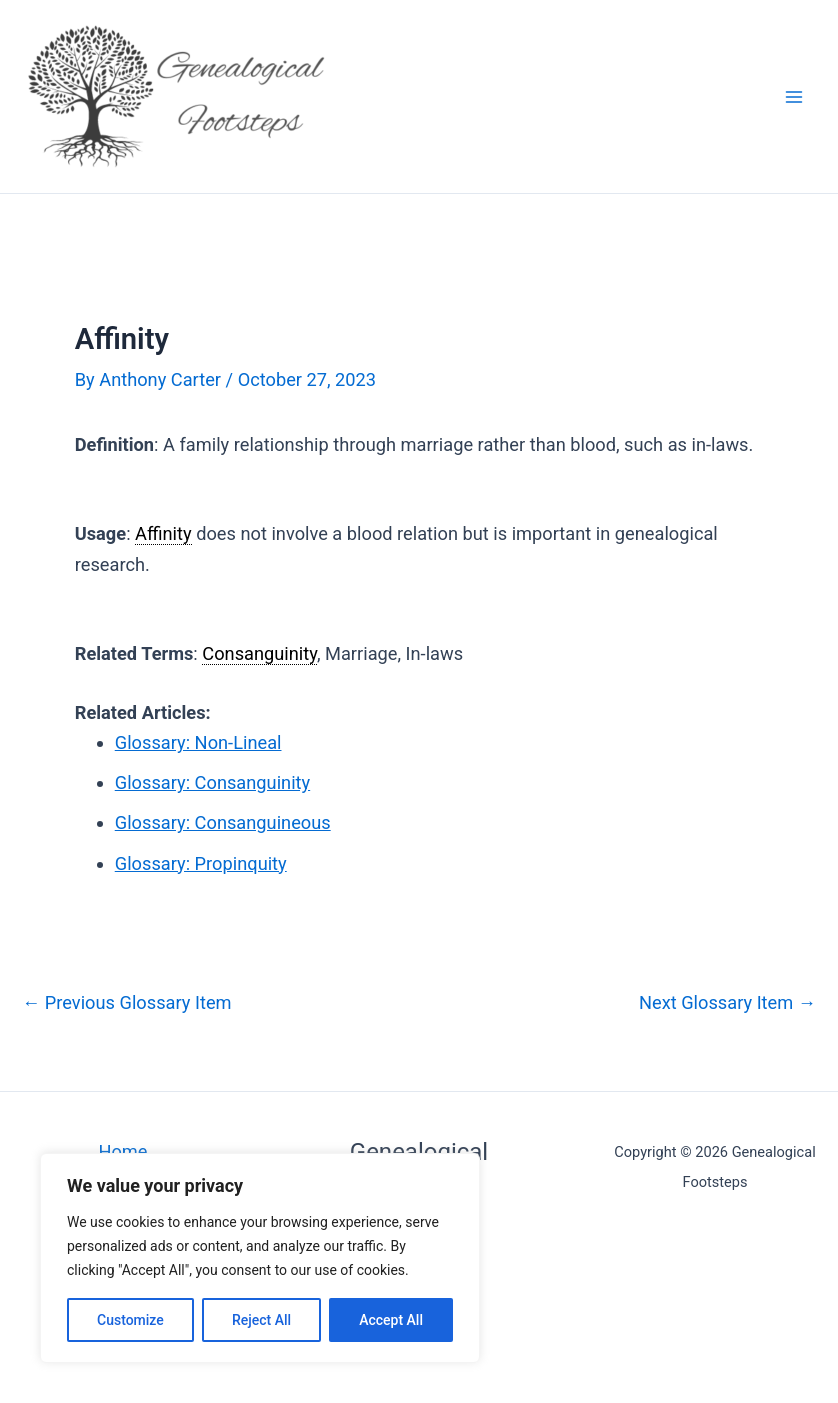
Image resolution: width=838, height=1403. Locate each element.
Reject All (261, 1320)
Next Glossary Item (727, 1003)
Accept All (391, 1320)
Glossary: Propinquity (201, 863)
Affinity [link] (163, 533)
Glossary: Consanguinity (212, 782)
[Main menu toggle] (794, 96)
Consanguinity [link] (259, 653)
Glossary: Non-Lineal (198, 742)
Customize (130, 1320)
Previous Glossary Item (127, 1003)
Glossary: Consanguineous (223, 822)
